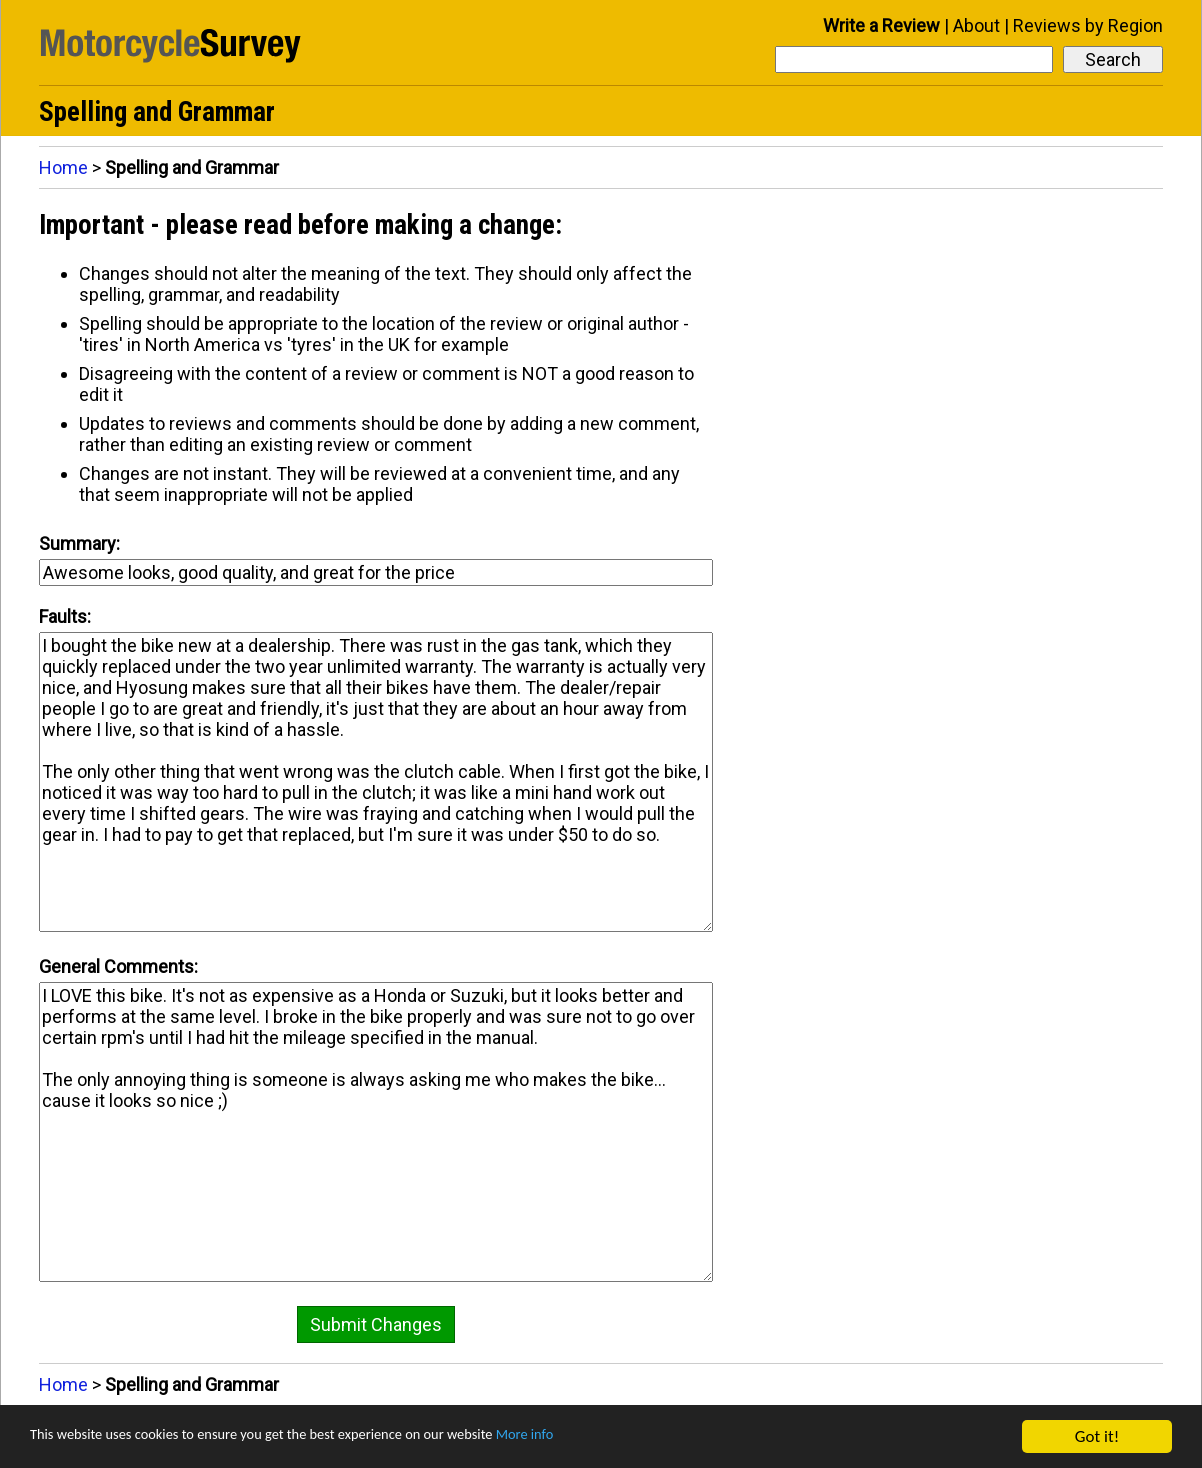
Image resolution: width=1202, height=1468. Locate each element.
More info (615, 1437)
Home (63, 167)
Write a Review (881, 25)
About (976, 25)
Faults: (65, 616)
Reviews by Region (1088, 25)
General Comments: (118, 966)
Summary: (79, 543)
